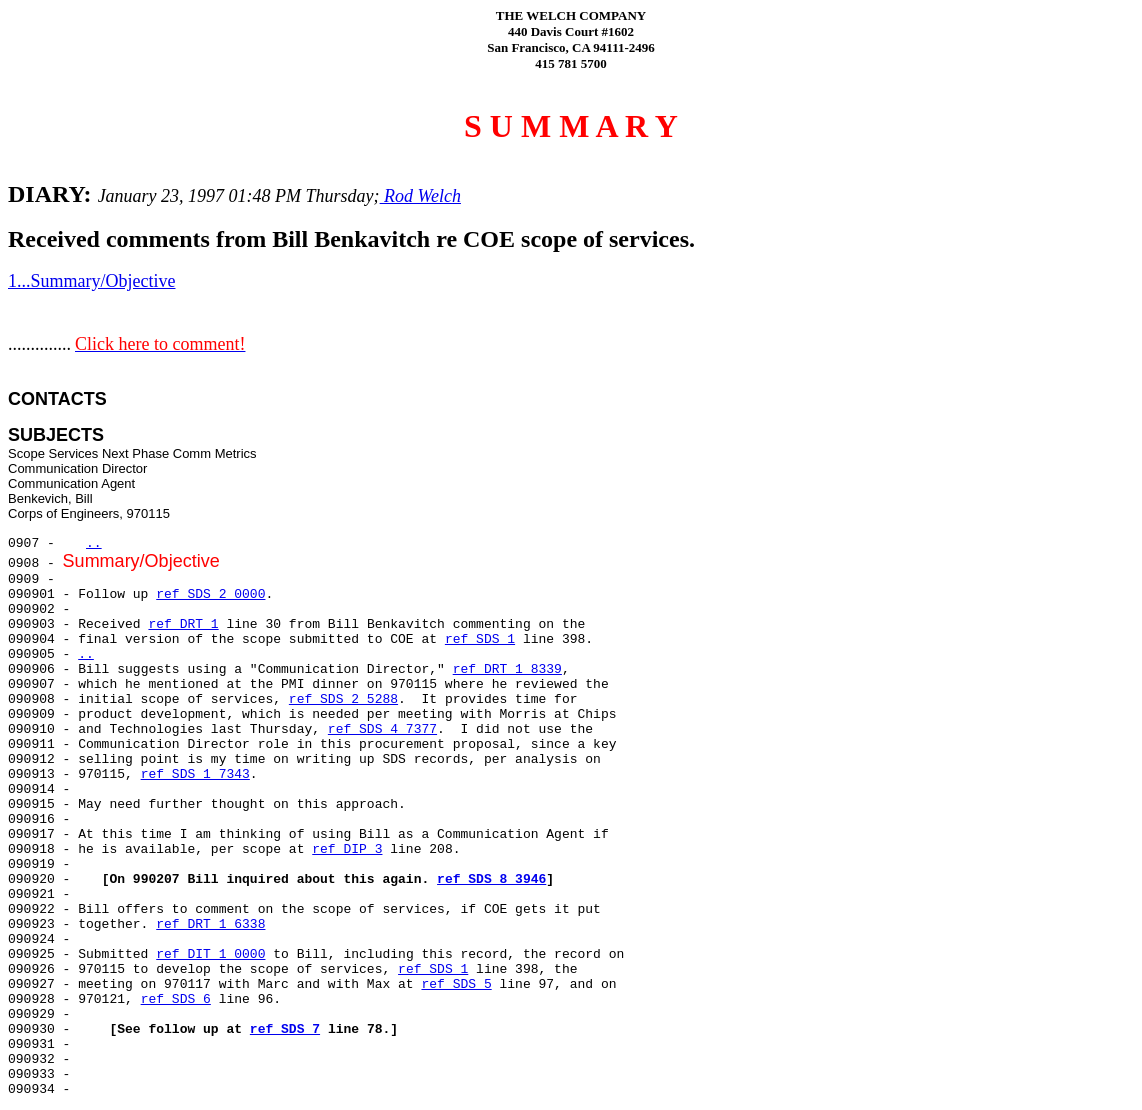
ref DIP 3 (347, 849)
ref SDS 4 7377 (382, 729)
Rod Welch (420, 196)
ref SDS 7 (285, 1029)
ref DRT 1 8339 (507, 669)
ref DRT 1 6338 (210, 924)
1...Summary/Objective (91, 281)
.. (94, 543)
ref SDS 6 (176, 999)
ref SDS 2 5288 (343, 699)
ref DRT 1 (183, 624)
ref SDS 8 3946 (491, 879)
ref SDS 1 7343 (195, 774)
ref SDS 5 (456, 984)
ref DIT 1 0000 (210, 954)
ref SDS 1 (480, 639)
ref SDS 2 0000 (210, 594)
